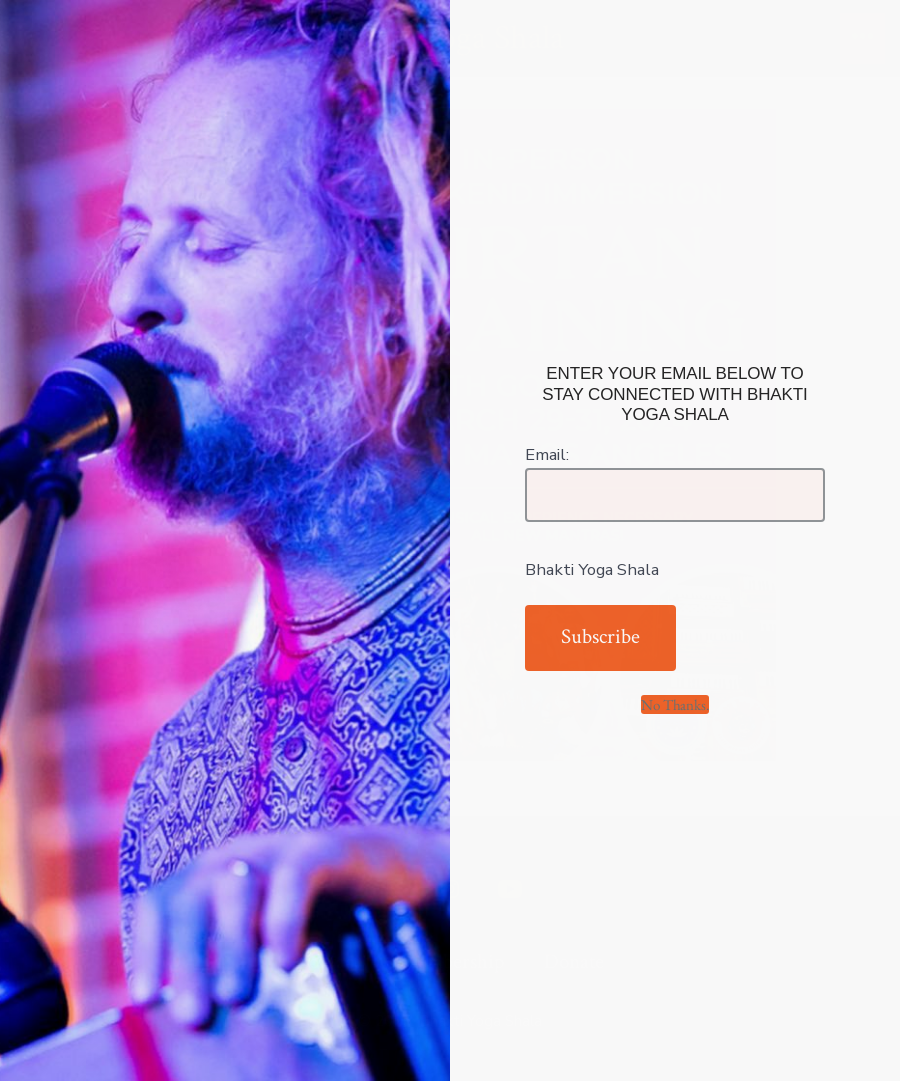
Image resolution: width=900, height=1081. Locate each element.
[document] (450, 540)
